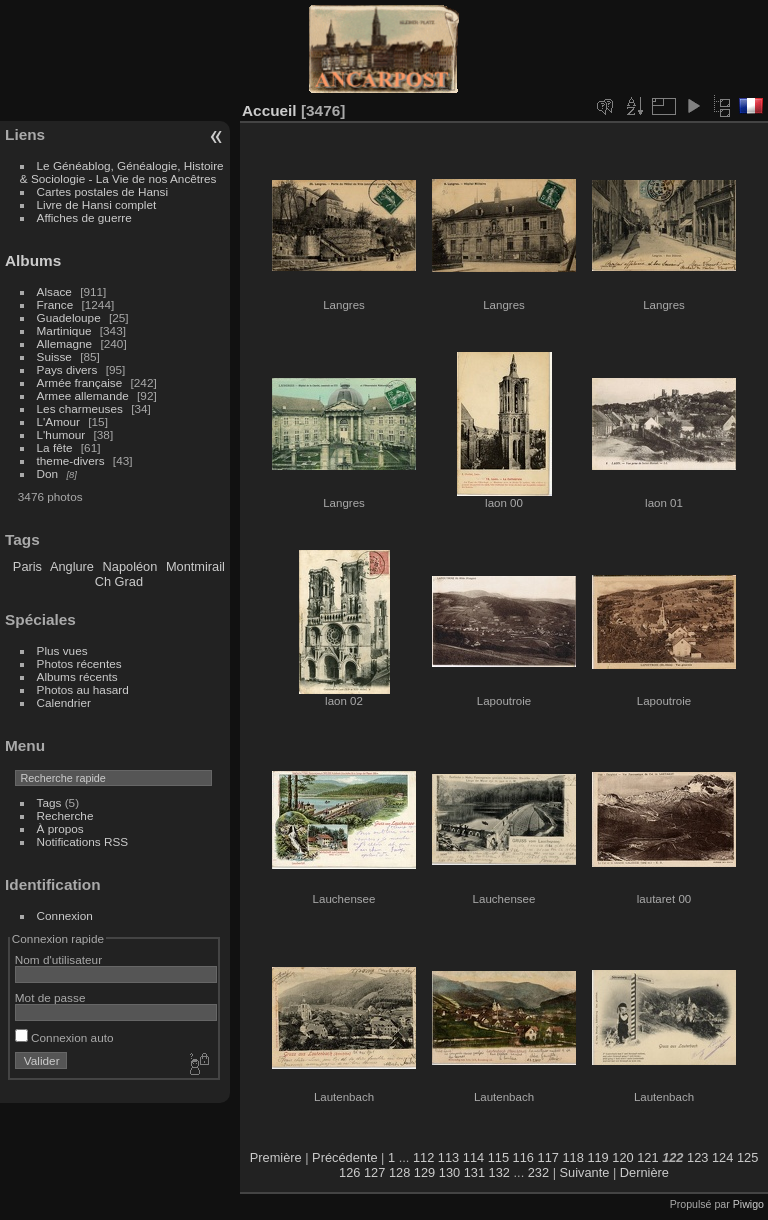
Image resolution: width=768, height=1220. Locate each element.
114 (473, 1157)
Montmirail (195, 566)
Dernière (644, 1172)
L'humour (61, 434)
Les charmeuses (80, 408)
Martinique (64, 330)
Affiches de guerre (84, 217)
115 (498, 1157)
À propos (60, 828)
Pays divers (67, 369)
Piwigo (748, 1204)
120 (622, 1157)
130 (449, 1172)
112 (423, 1157)
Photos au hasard (83, 689)
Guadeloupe (69, 317)
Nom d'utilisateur (58, 959)
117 (548, 1157)
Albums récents (77, 676)
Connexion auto (64, 1037)
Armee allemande (83, 395)
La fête (55, 447)
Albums (33, 260)
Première (276, 1157)
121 (647, 1157)
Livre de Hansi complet (97, 204)
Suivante (585, 1172)
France (55, 304)
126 (349, 1172)
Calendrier (64, 702)
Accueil (269, 110)
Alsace (54, 291)
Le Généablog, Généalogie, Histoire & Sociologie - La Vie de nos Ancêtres (122, 172)
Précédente (344, 1157)
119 (597, 1157)
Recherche (65, 815)
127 (374, 1172)
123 (697, 1157)
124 (722, 1157)
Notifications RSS (83, 841)
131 (474, 1172)
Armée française (80, 382)
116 (523, 1157)
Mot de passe (50, 997)
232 (538, 1172)
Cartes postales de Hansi (102, 191)
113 (448, 1157)
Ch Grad (119, 581)
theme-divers (71, 460)
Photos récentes (79, 663)
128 (399, 1172)
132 (499, 1172)
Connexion (65, 915)
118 (572, 1157)
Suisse (54, 356)
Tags (49, 802)
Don (48, 473)
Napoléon (130, 566)
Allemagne (65, 343)
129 (424, 1172)
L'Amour (58, 421)
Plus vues (62, 650)
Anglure (72, 566)
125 (747, 1157)
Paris (27, 566)
